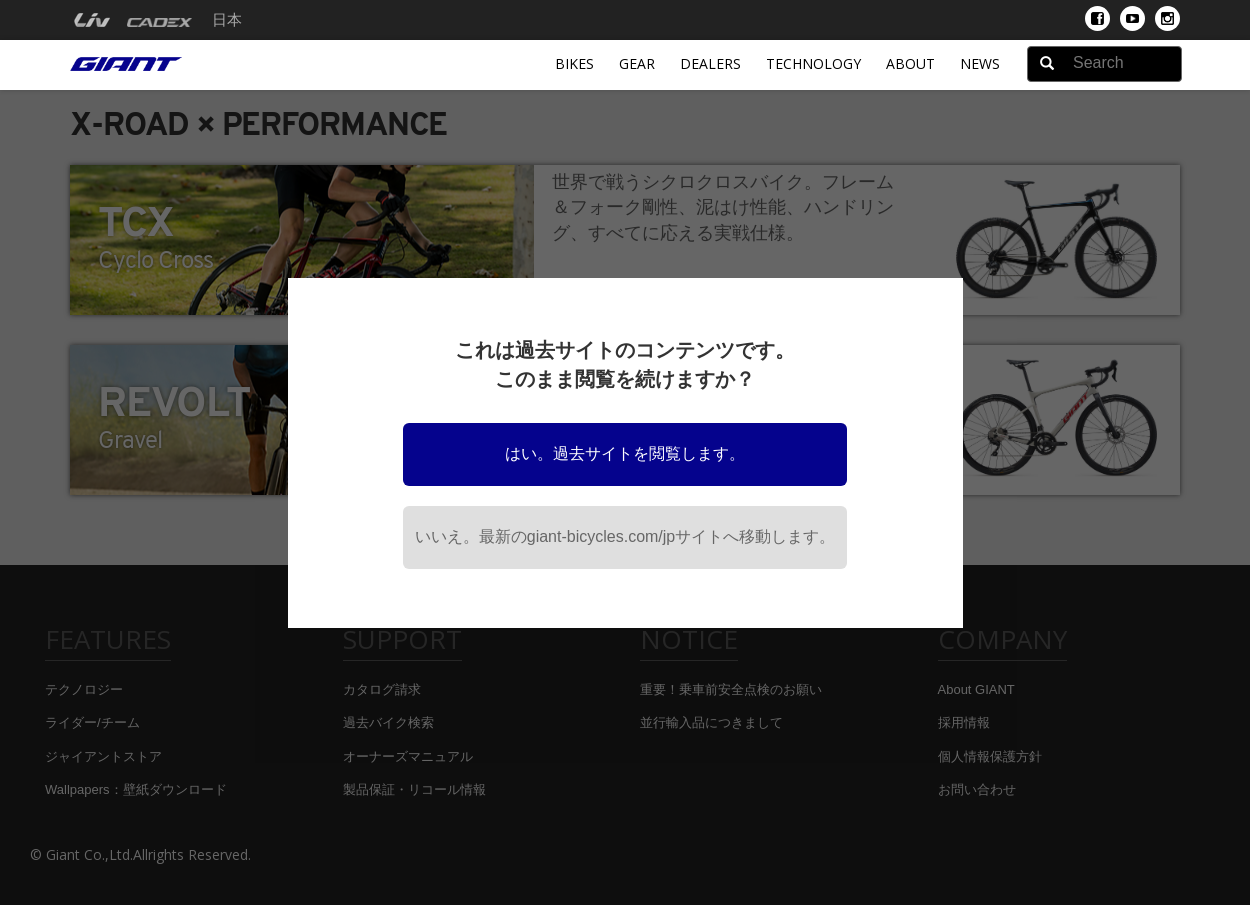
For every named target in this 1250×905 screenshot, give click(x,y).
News (980, 63)
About (910, 63)
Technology (813, 63)
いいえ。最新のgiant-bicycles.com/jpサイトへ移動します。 (625, 536)
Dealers (710, 63)
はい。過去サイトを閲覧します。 (625, 453)
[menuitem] (91, 20)
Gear (637, 63)
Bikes (574, 63)
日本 (227, 20)
